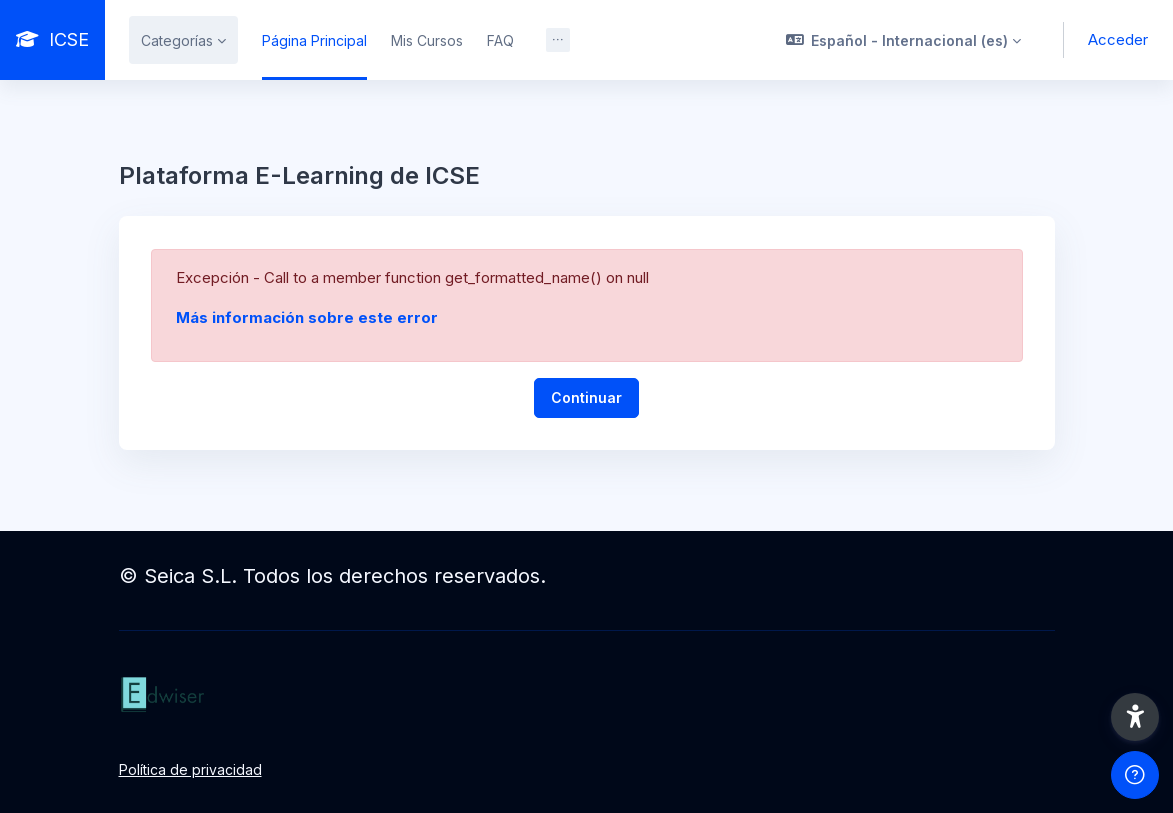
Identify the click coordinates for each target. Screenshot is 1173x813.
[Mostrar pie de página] (1135, 775)
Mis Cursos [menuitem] (427, 40)
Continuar (586, 397)
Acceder (1118, 39)
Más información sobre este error (307, 317)
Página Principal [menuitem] (314, 40)
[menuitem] (558, 40)
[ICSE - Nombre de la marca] (52, 40)
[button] (904, 40)
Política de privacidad (190, 769)
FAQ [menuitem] (500, 40)
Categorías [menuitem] (177, 40)
